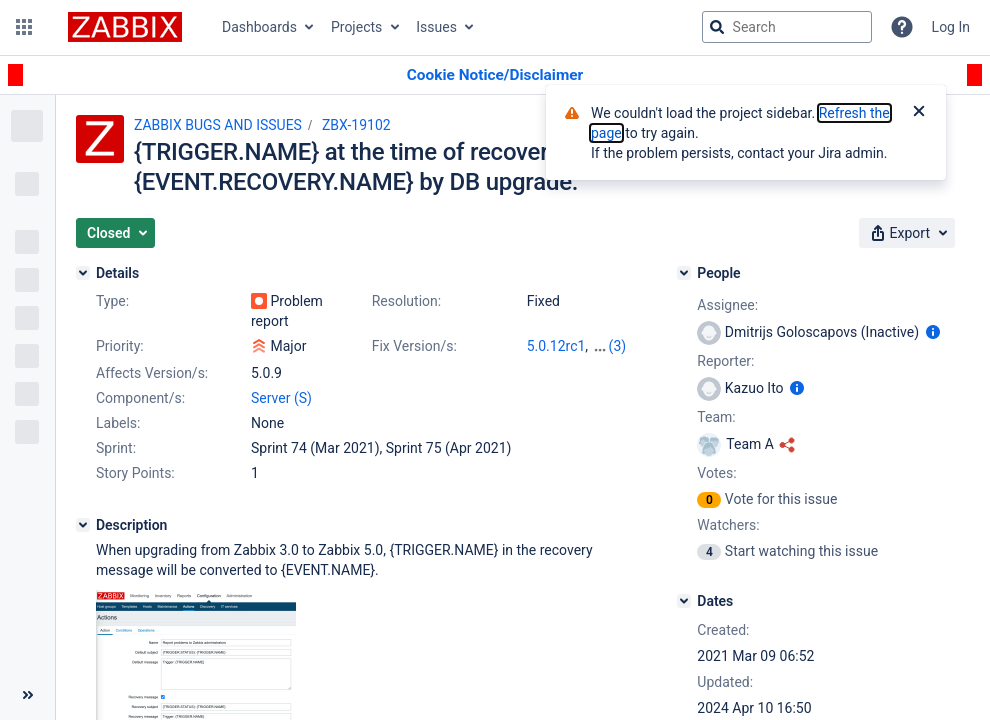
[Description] (83, 525)
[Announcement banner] (495, 75)
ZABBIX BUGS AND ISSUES (218, 125)
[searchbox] (787, 27)
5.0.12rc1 (556, 346)
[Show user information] (933, 332)
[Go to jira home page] (125, 27)
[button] (24, 27)
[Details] (83, 273)
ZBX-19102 (356, 125)
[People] (684, 273)
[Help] (902, 27)
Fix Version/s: (414, 346)
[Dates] (684, 601)
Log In (951, 27)
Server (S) (281, 398)
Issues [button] (436, 27)
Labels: (118, 423)
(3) (618, 346)
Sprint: (116, 448)
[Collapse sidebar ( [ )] (27, 695)
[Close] (919, 113)
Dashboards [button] (259, 27)
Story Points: (135, 473)
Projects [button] (356, 27)
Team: (716, 417)
